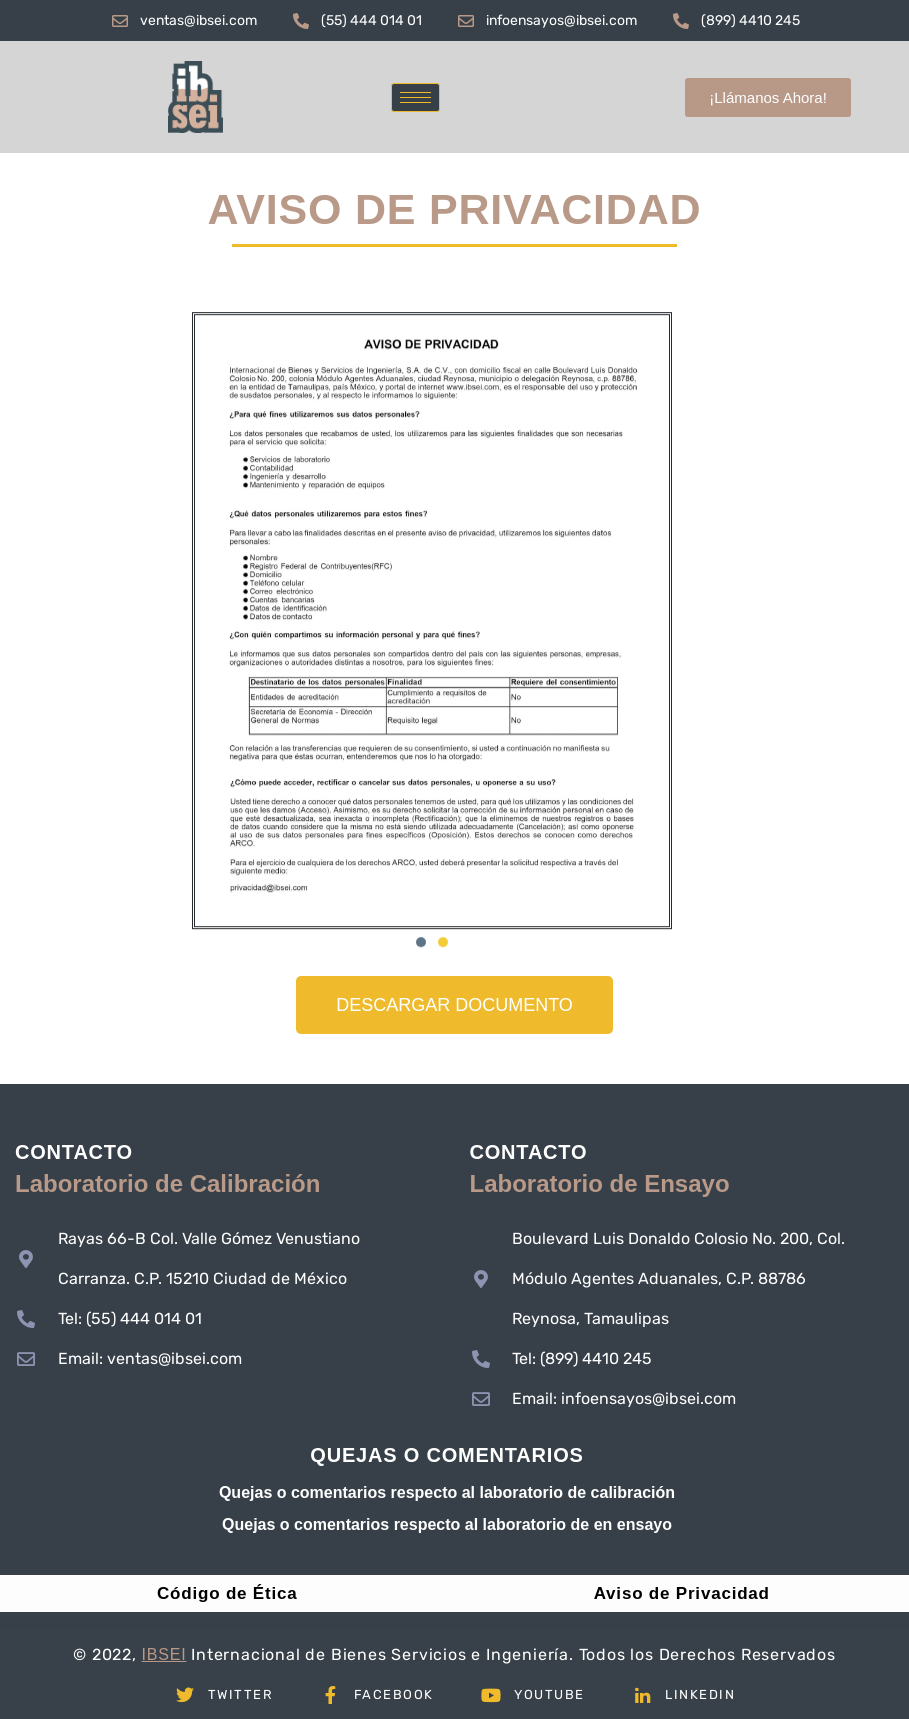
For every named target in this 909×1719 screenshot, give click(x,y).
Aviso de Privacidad (682, 1593)
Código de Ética (227, 1593)
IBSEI (164, 1654)
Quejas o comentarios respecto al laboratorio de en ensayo (447, 1524)
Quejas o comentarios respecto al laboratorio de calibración (447, 1492)
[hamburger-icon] (415, 97)
